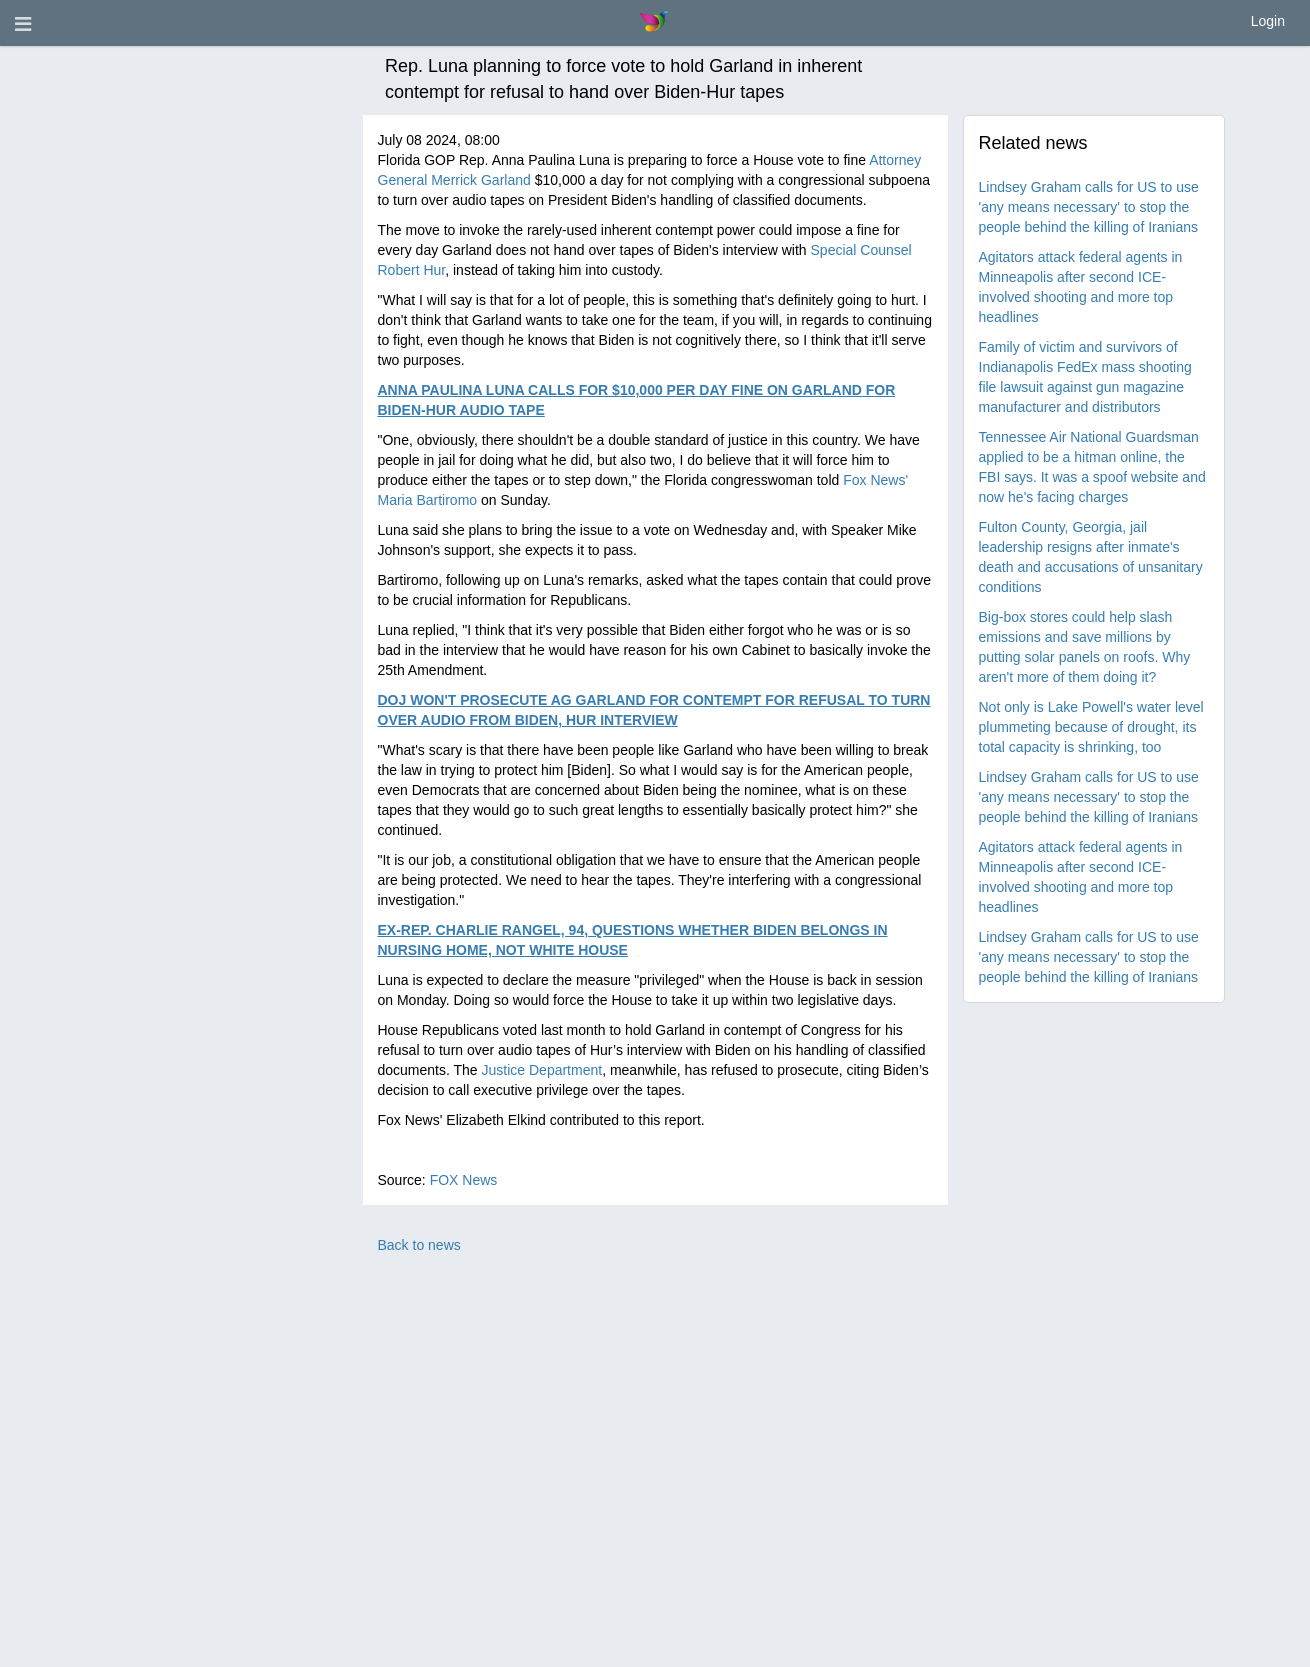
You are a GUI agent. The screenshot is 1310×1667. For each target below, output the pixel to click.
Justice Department (542, 1070)
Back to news (419, 1245)
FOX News (464, 1180)
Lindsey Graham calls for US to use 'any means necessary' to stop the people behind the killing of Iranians (1089, 207)
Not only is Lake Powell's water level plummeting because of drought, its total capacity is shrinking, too (1091, 727)
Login (1268, 21)
